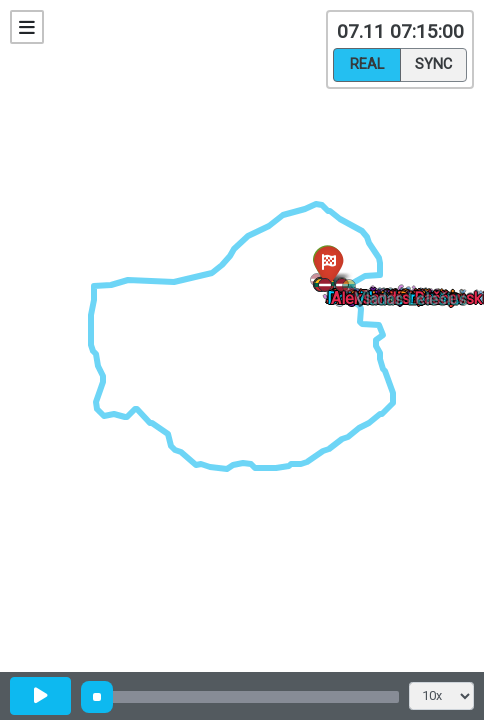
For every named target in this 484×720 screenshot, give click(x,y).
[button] (352, 289)
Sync (433, 63)
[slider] (97, 697)
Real (367, 63)
